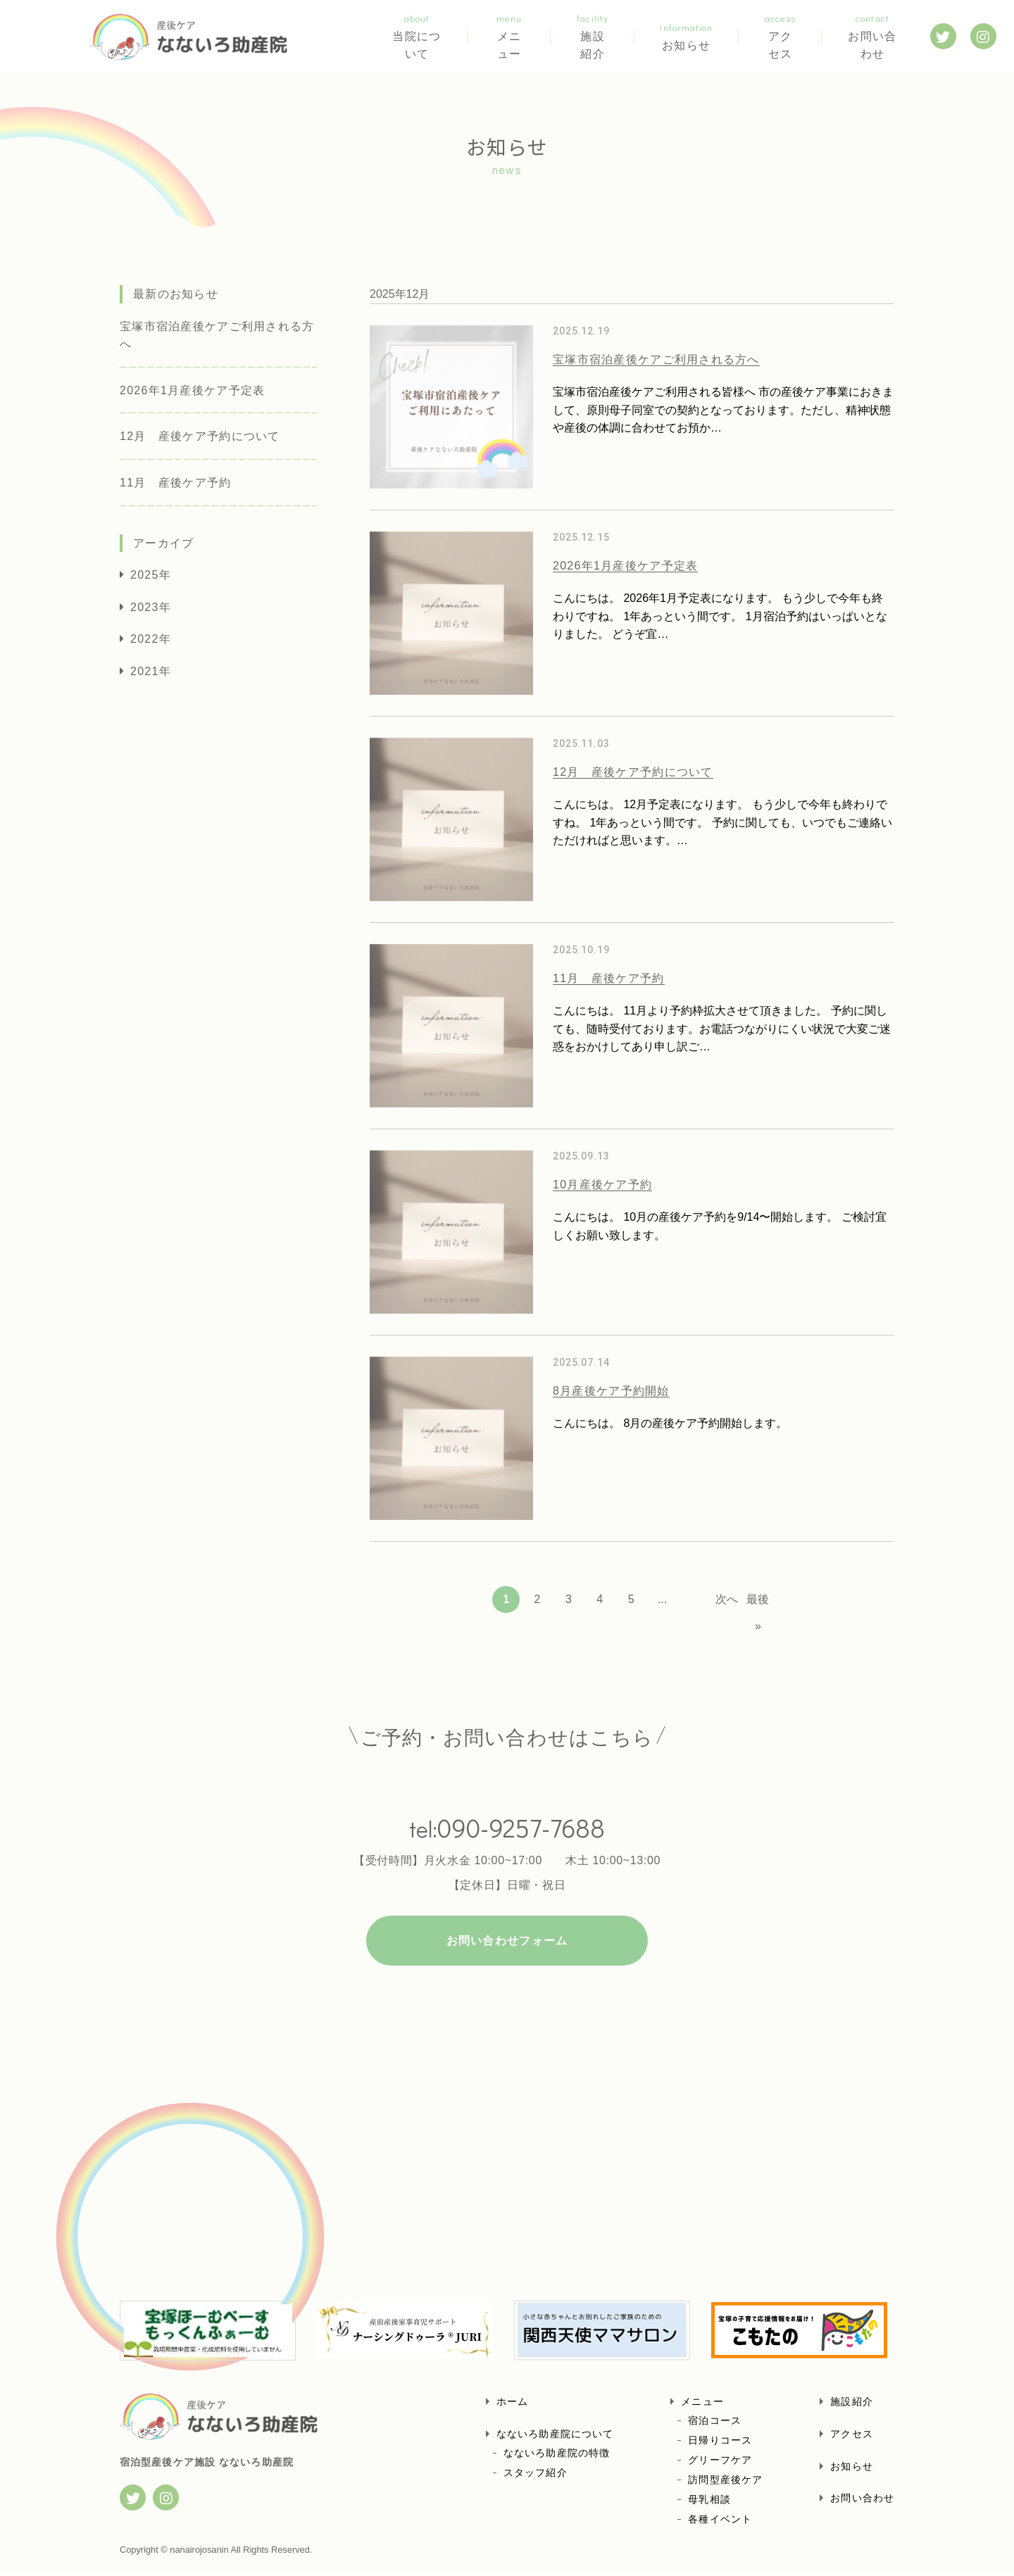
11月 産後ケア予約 (176, 483)
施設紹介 (600, 35)
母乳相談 (709, 2504)
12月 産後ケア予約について (200, 436)
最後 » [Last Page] (757, 1603)
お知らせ (686, 35)
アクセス (771, 35)
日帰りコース (720, 2445)
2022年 (150, 639)
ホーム (512, 2406)
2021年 (150, 671)
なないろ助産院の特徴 (556, 2457)
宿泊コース (714, 2425)
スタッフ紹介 (535, 2476)
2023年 (150, 607)
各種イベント (720, 2524)
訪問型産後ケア (725, 2484)
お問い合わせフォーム (507, 1946)
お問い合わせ (868, 35)
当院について (420, 35)
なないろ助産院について (554, 2438)
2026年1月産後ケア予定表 (192, 390)
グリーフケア (720, 2464)
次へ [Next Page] (726, 1599)
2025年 (150, 575)
